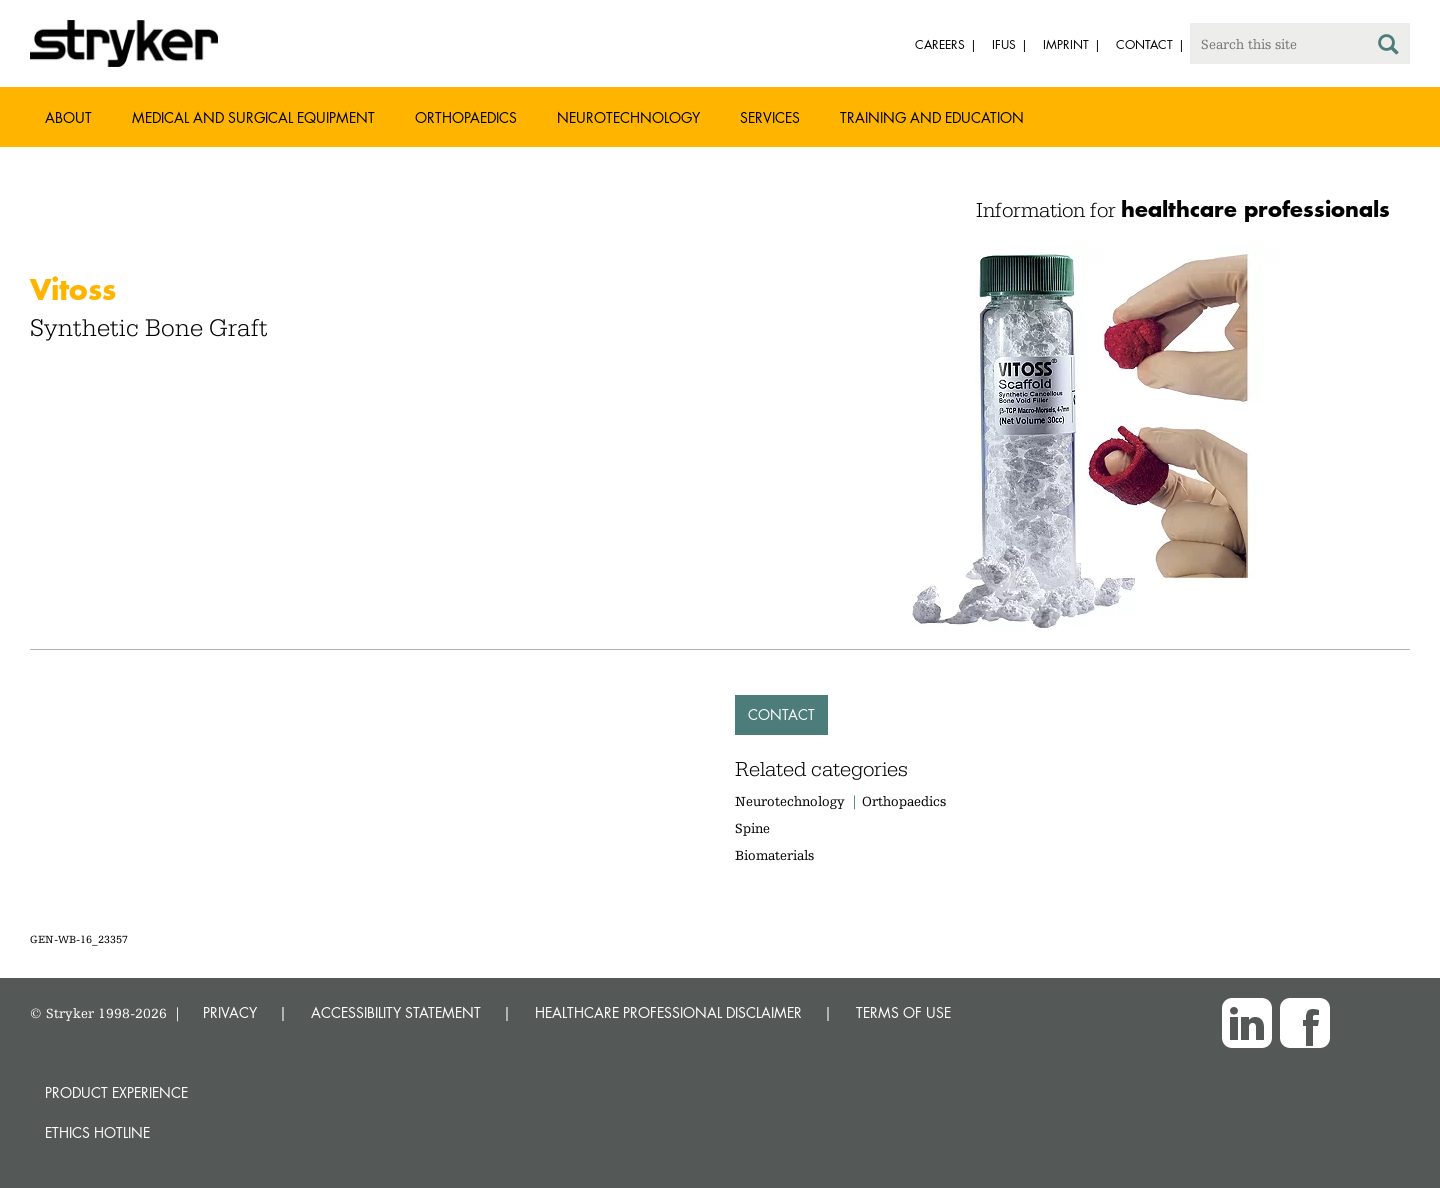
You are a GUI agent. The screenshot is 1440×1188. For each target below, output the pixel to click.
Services (770, 117)
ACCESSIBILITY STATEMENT (396, 1012)
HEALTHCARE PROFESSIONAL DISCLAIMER (668, 1012)
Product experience (116, 1092)
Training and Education (932, 117)
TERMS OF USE (903, 1012)
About (68, 117)
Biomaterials (774, 855)
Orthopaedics (466, 117)
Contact (781, 714)
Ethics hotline (97, 1132)
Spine (752, 828)
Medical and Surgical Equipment (253, 117)
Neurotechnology (628, 117)
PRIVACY (230, 1012)
